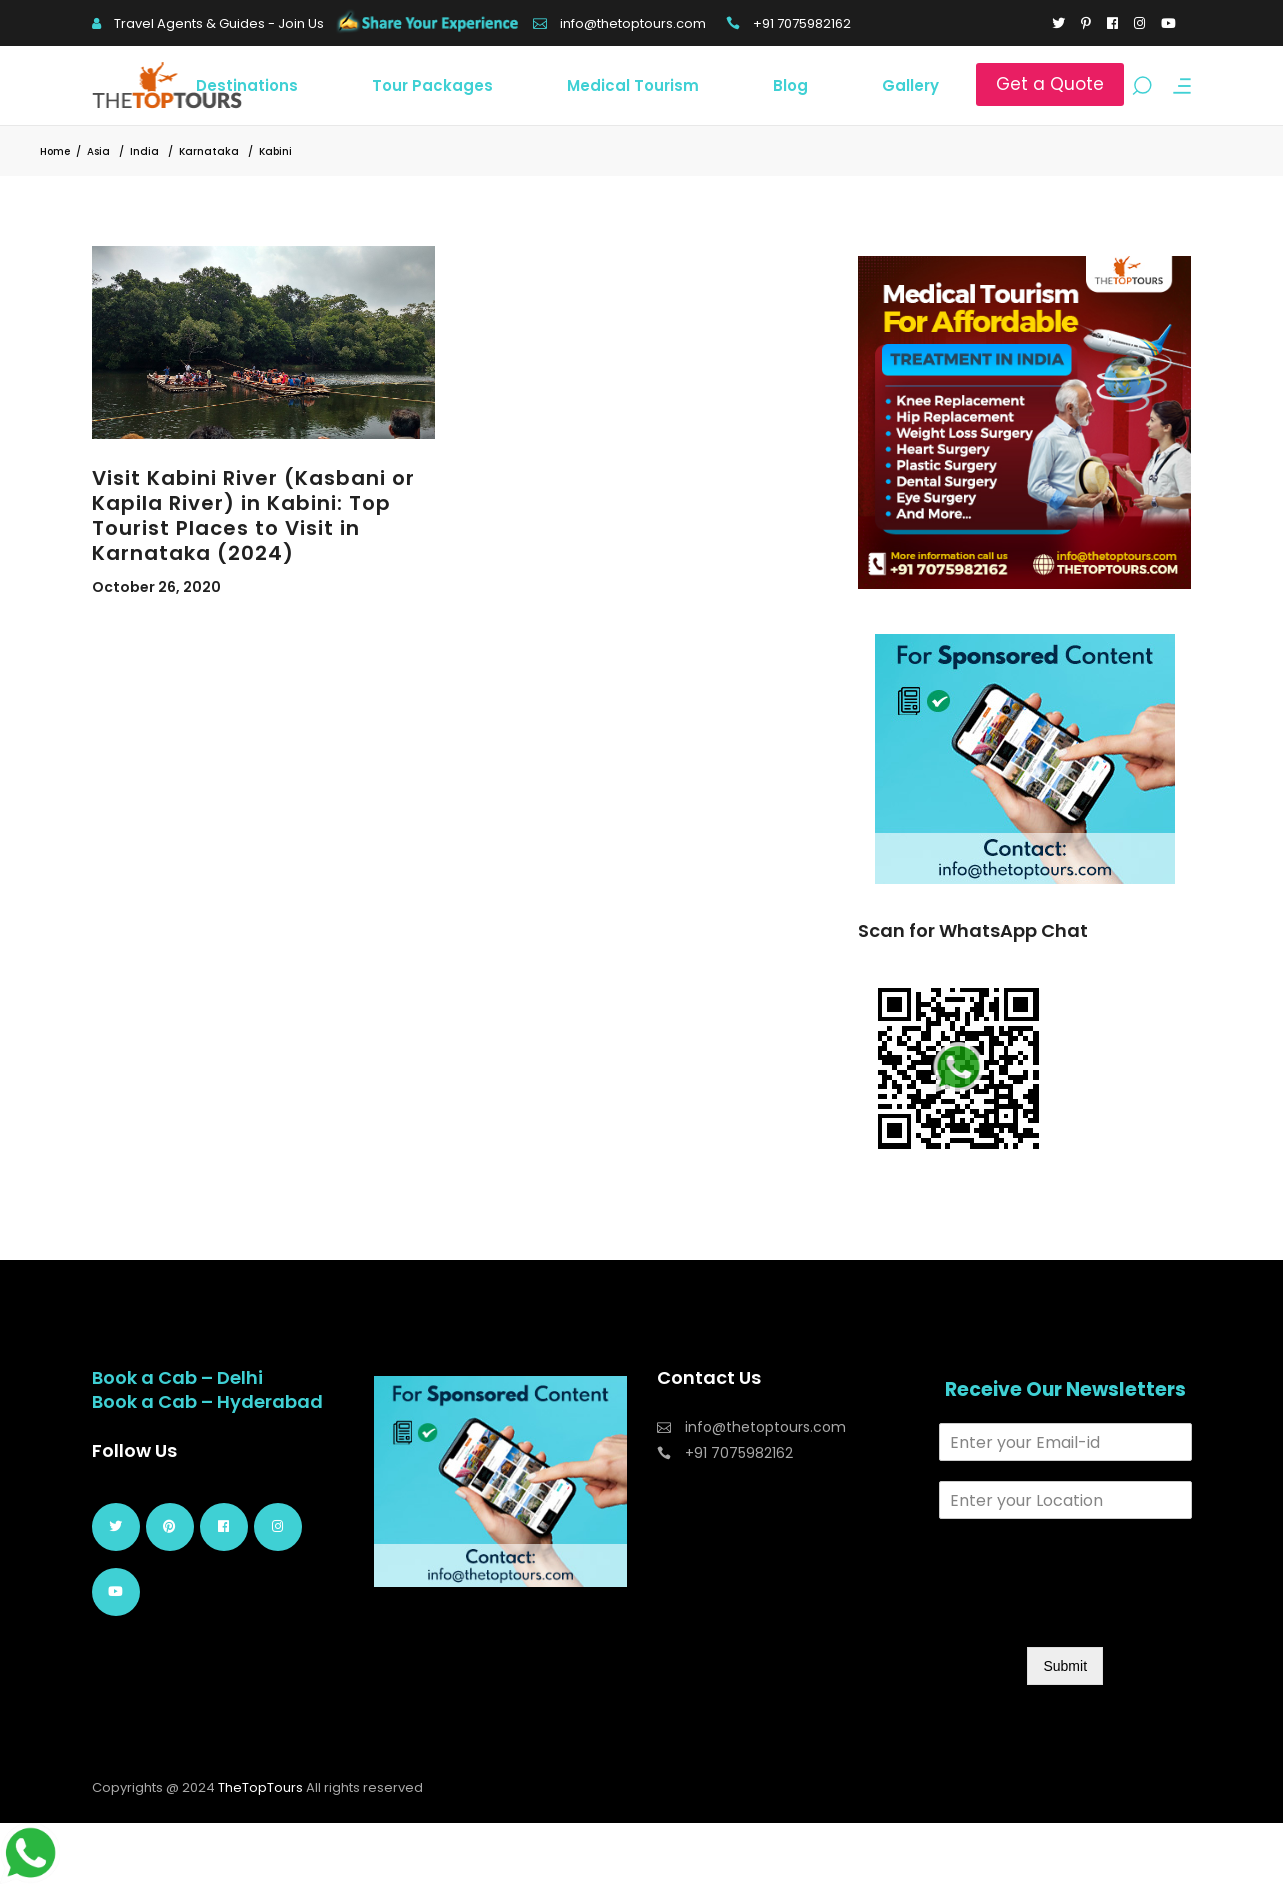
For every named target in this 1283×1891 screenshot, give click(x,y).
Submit (1065, 1666)
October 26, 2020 (156, 587)
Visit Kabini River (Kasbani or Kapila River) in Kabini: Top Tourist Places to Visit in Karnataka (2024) (253, 515)
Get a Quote (1050, 84)
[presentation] (1091, 1614)
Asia (98, 151)
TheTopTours (260, 1787)
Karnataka (209, 151)
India (144, 151)
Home (55, 151)
